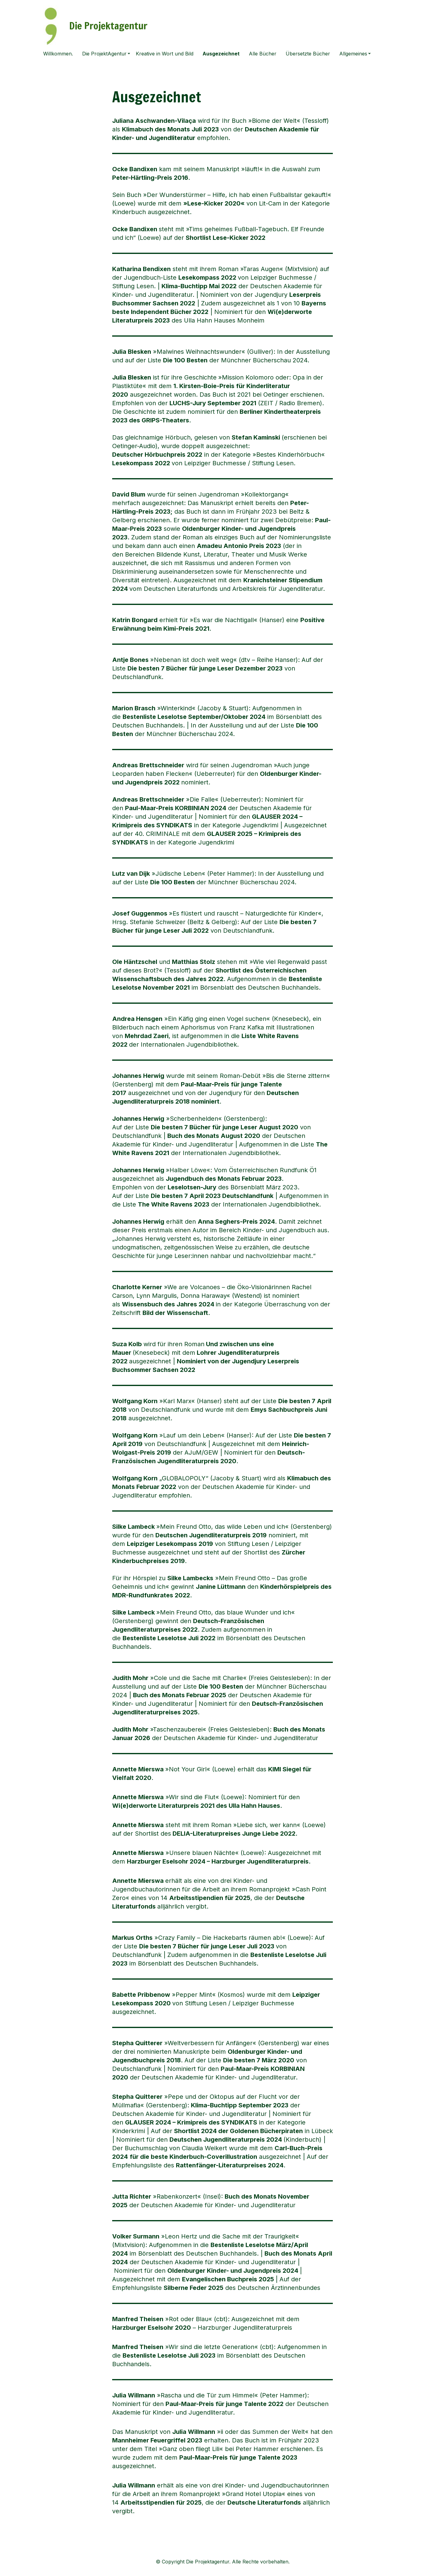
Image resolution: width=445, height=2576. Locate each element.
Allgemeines (353, 54)
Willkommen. (58, 54)
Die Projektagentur (108, 26)
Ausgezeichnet (221, 54)
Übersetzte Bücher (308, 54)
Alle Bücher (262, 54)
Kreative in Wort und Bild (164, 54)
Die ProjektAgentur (104, 54)
